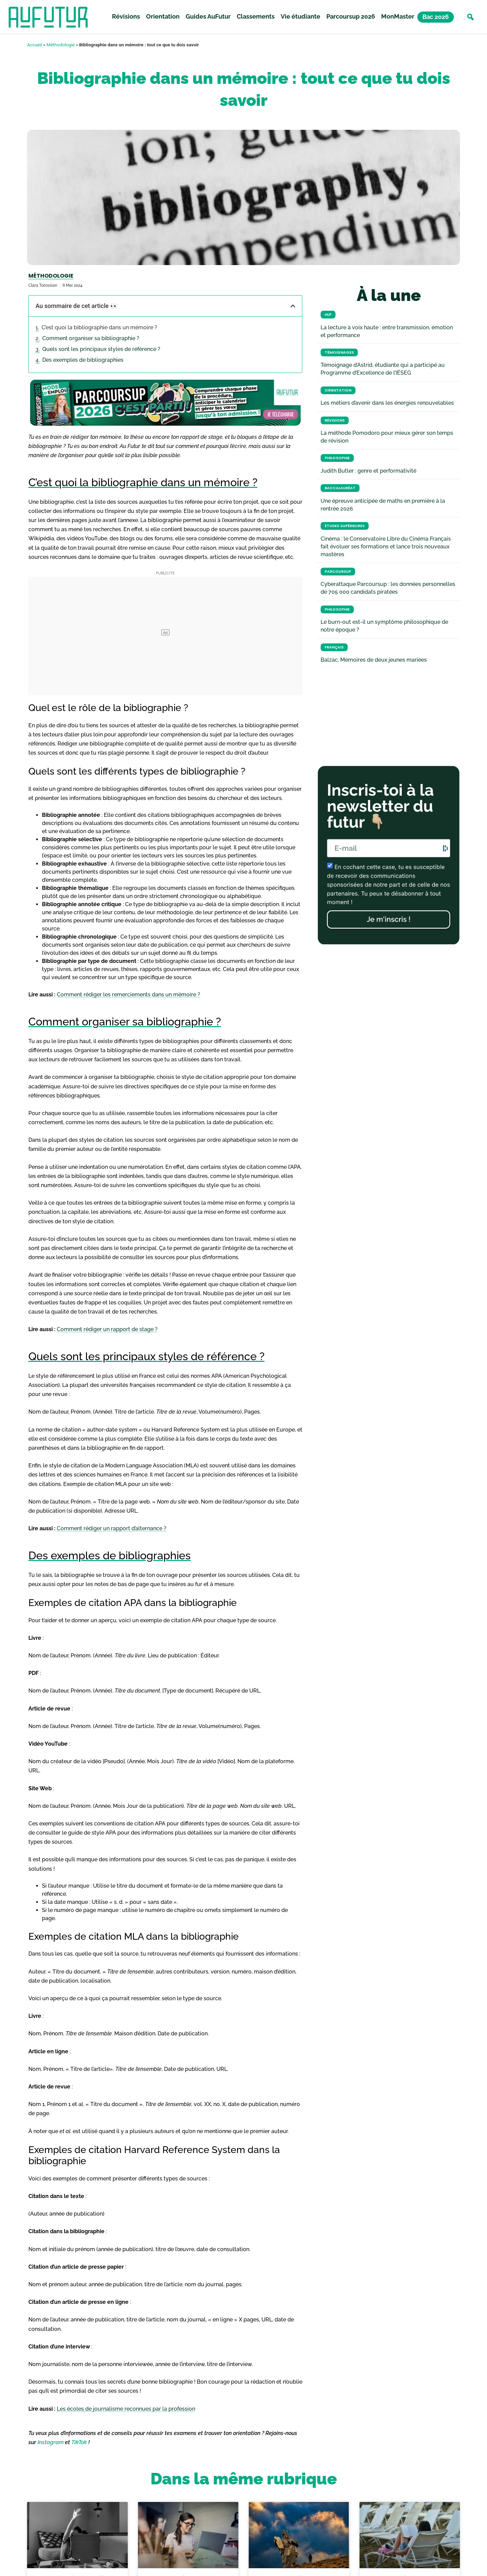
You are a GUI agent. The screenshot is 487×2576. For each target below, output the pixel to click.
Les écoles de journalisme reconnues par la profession (126, 2409)
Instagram (51, 2442)
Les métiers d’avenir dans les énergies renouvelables (387, 403)
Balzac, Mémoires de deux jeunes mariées (374, 660)
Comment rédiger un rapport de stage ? (107, 1329)
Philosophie (337, 457)
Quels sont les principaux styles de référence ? (101, 349)
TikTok (79, 2442)
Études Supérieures (345, 525)
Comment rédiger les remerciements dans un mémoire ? (128, 994)
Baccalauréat (340, 488)
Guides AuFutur (208, 16)
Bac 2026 (435, 16)
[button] (470, 17)
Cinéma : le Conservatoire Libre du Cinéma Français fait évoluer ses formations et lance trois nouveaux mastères (386, 547)
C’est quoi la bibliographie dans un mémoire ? (99, 327)
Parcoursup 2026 (350, 16)
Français (334, 647)
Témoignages (339, 352)
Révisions (126, 16)
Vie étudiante (300, 16)
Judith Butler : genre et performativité (368, 471)
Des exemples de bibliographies (82, 360)
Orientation (163, 16)
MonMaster (397, 16)
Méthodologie (61, 44)
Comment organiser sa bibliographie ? (90, 338)
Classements (256, 16)
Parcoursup (338, 571)
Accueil (34, 44)
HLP (328, 314)
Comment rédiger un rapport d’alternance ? (111, 1528)
